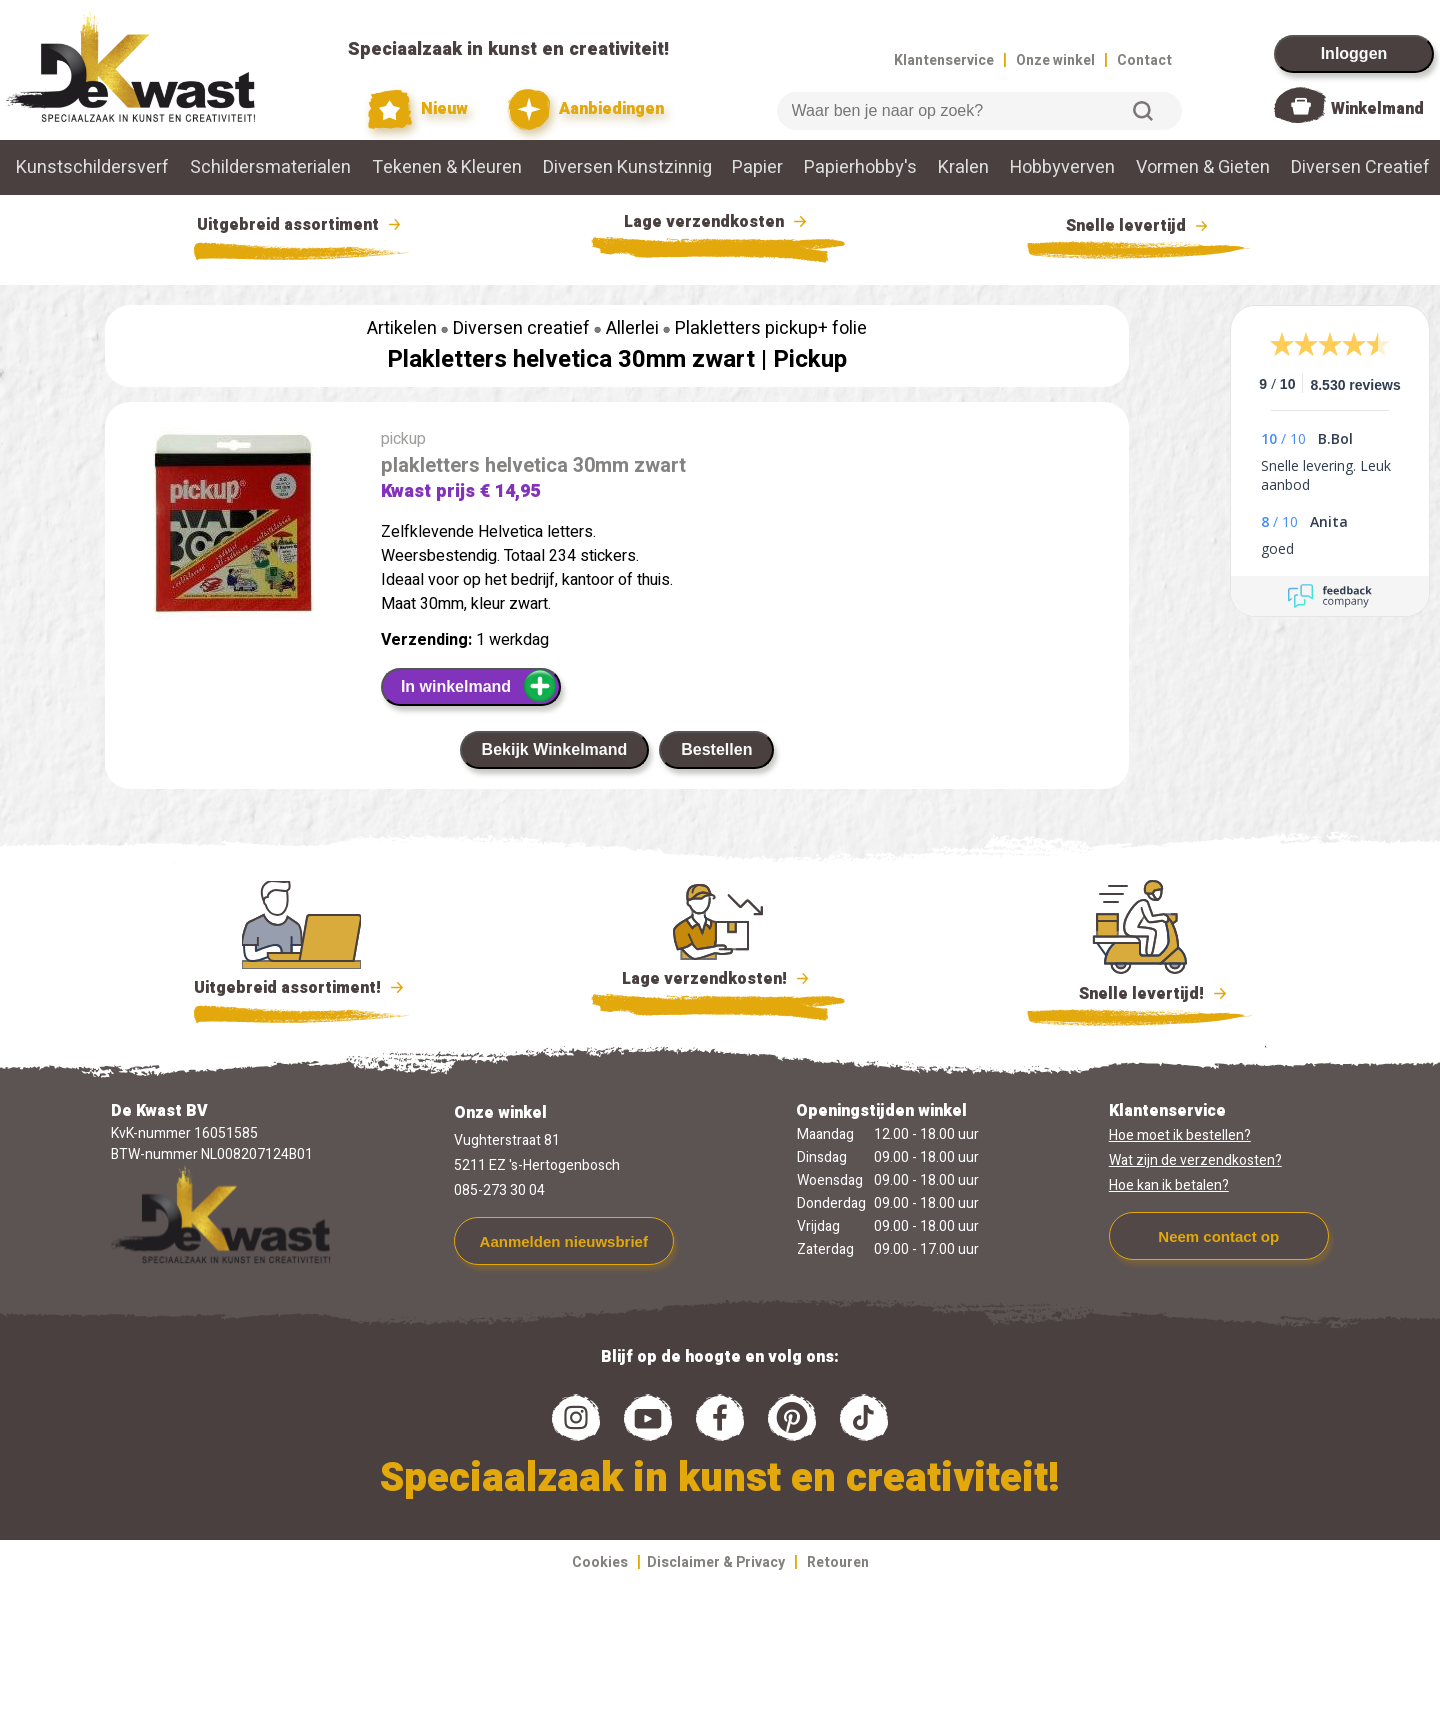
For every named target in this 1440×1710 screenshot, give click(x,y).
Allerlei (632, 328)
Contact (1144, 60)
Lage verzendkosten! (718, 982)
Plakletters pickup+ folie (771, 328)
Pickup (810, 359)
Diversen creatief (521, 328)
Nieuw (418, 109)
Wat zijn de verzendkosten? (1195, 1160)
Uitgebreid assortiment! (301, 988)
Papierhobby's (860, 167)
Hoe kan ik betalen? (1169, 1185)
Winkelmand (1377, 109)
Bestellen (716, 749)
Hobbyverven (1062, 167)
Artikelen (402, 328)
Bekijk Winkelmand (555, 749)
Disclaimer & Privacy (716, 1562)
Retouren (838, 1562)
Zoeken (1143, 111)
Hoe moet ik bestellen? (1180, 1135)
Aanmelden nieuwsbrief (564, 1241)
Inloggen (1354, 53)
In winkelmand (479, 686)
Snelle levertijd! (1139, 992)
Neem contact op (1218, 1236)
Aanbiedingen (586, 109)
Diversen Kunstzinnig (627, 167)
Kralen (963, 167)
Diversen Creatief (1360, 167)
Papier (757, 167)
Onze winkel (1055, 60)
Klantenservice (944, 60)
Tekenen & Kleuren (447, 167)
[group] (233, 527)
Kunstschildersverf (92, 167)
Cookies (600, 1562)
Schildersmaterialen (270, 167)
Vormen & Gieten (1203, 167)
